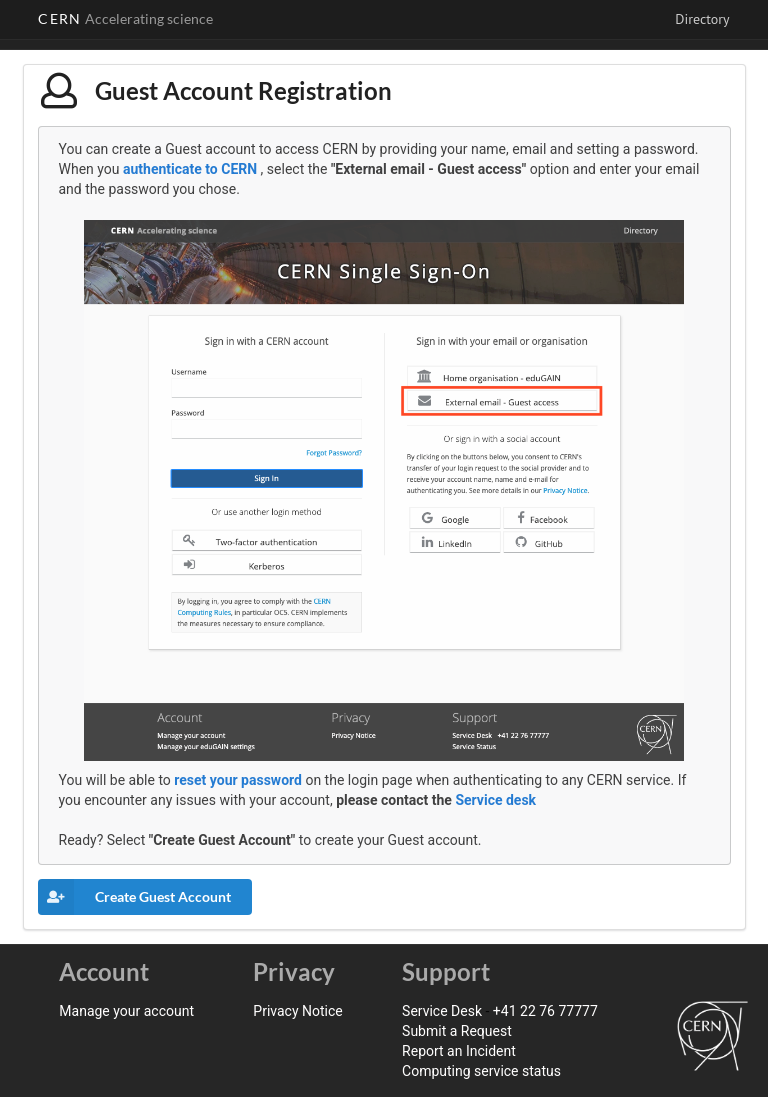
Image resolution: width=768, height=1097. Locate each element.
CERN (125, 18)
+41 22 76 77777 (545, 1011)
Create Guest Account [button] (134, 897)
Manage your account (126, 1011)
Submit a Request (457, 1031)
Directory (702, 19)
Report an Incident (459, 1051)
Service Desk (442, 1011)
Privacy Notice (297, 1011)
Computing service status (481, 1071)
